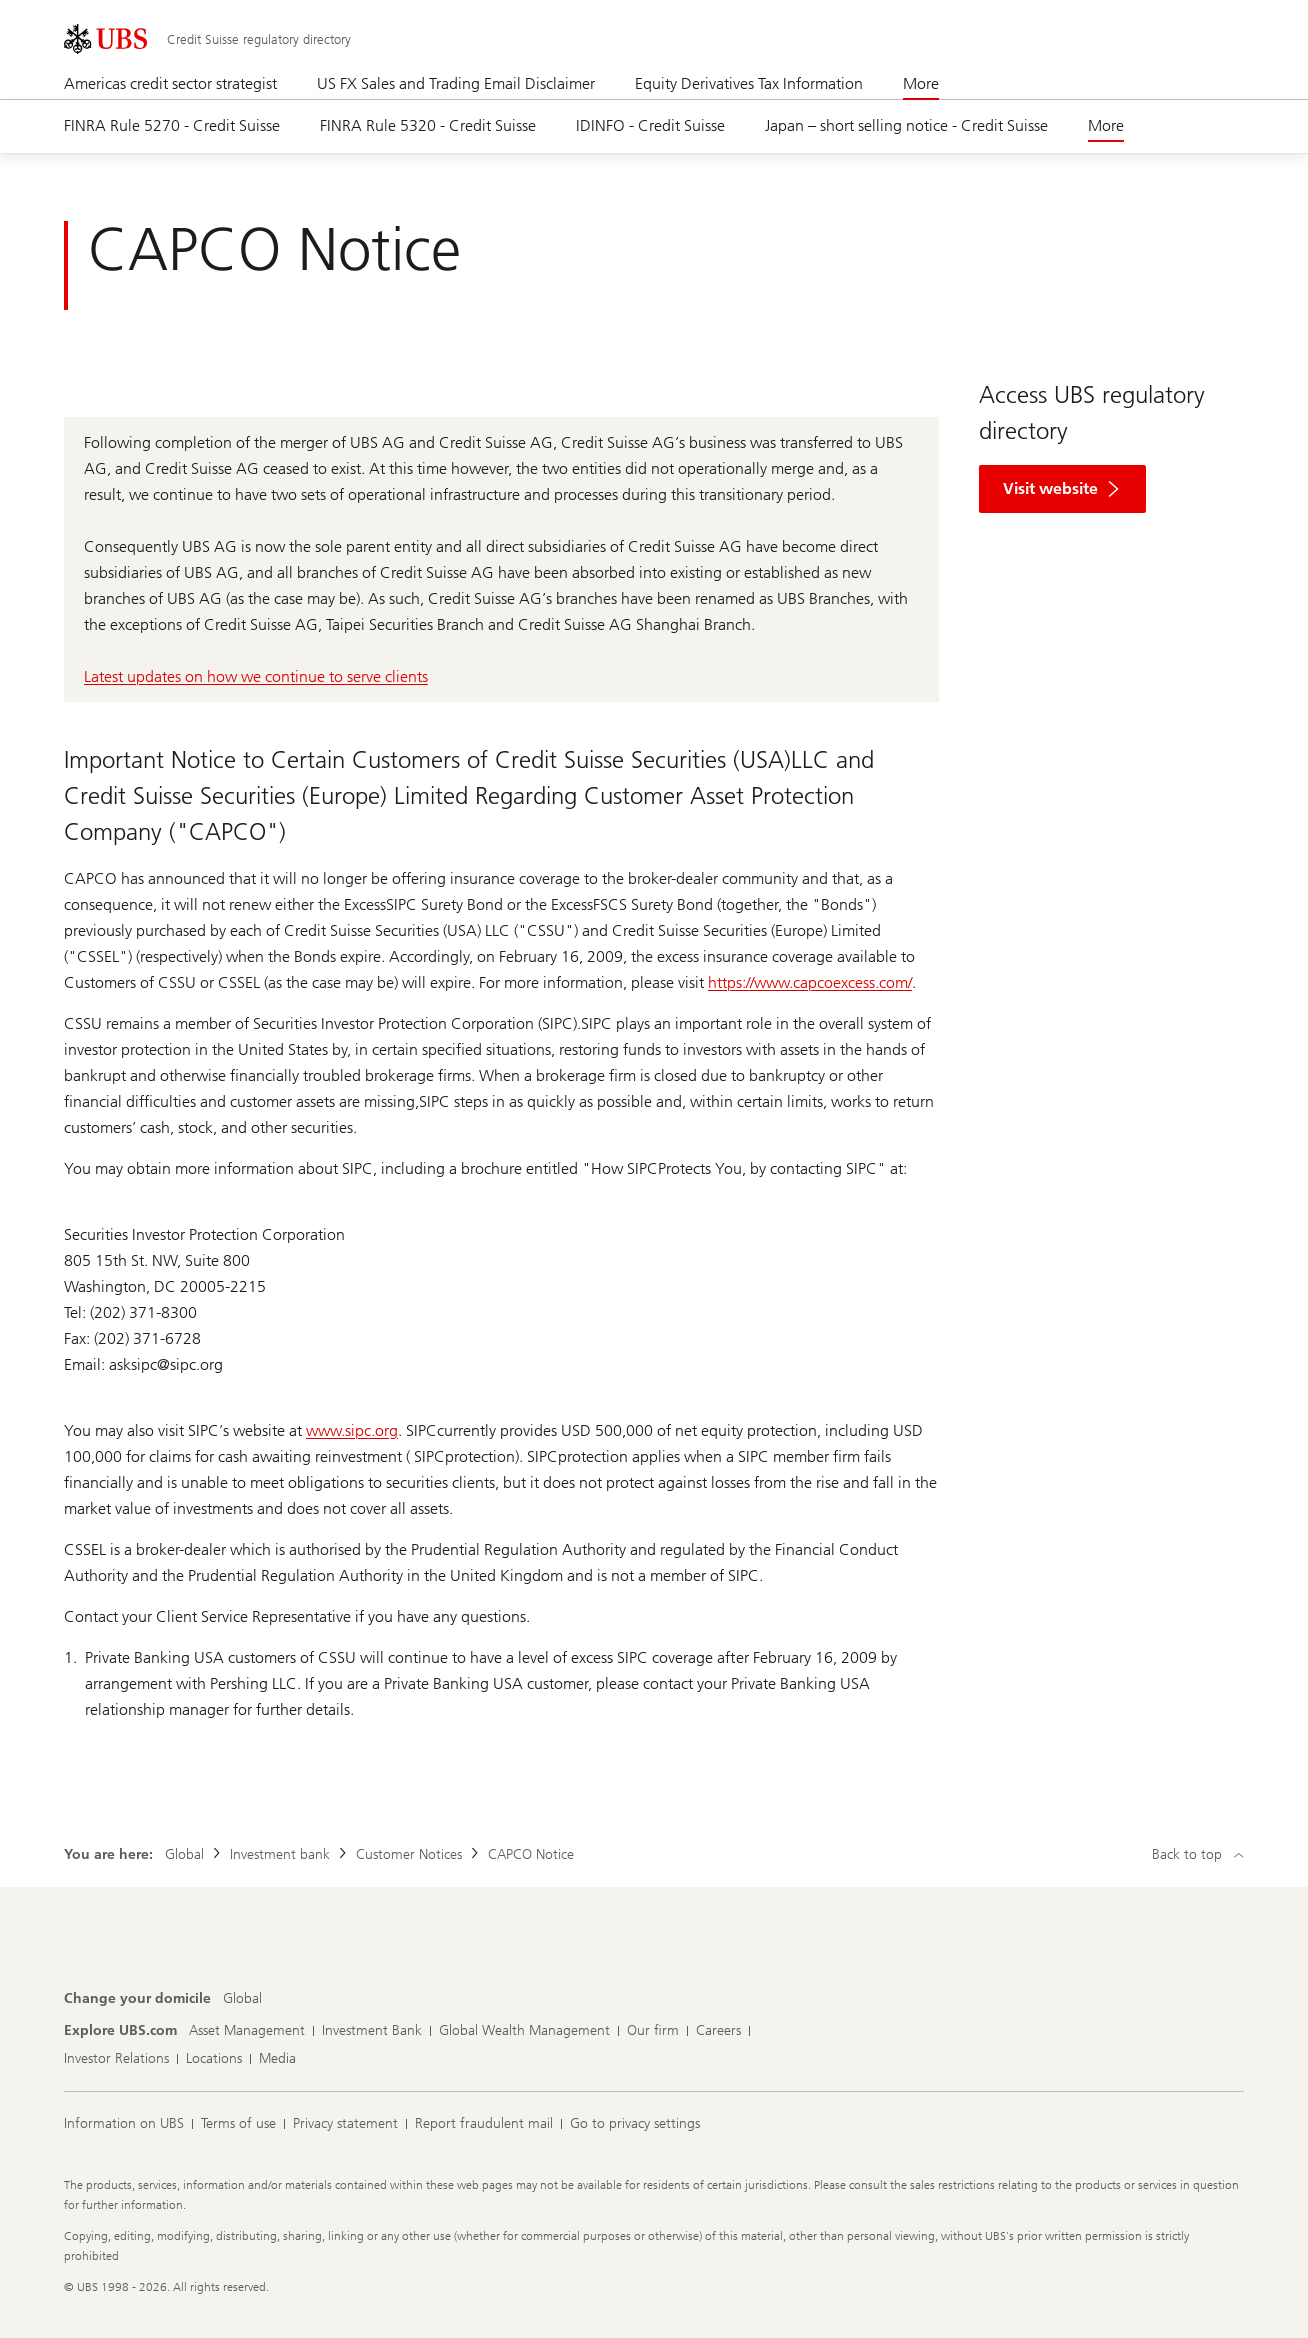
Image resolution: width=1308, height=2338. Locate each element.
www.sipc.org (352, 1430)
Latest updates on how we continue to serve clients (256, 676)
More (921, 83)
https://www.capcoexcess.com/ (810, 982)
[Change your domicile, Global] (242, 1999)
